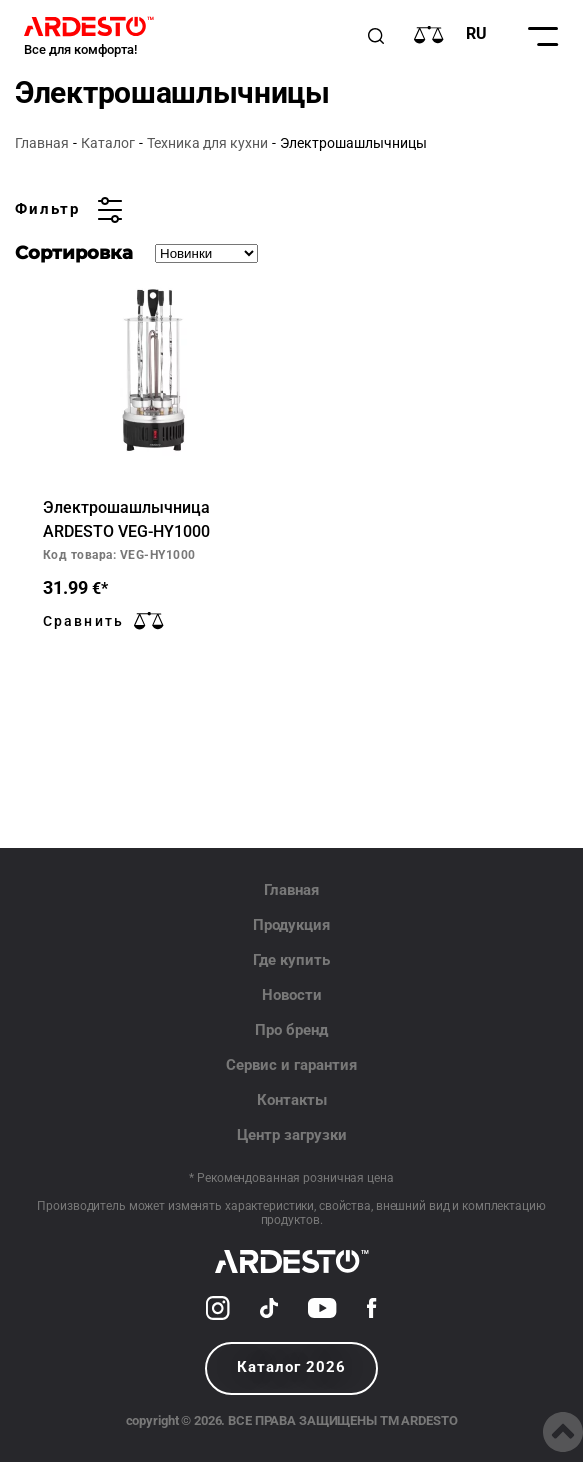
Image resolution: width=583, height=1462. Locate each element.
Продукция (291, 925)
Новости (292, 995)
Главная (42, 143)
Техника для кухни (207, 143)
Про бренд (291, 1030)
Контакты (292, 1100)
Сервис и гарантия (291, 1065)
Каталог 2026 (291, 1367)
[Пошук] (376, 36)
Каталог (108, 143)
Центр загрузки (292, 1135)
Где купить (291, 960)
